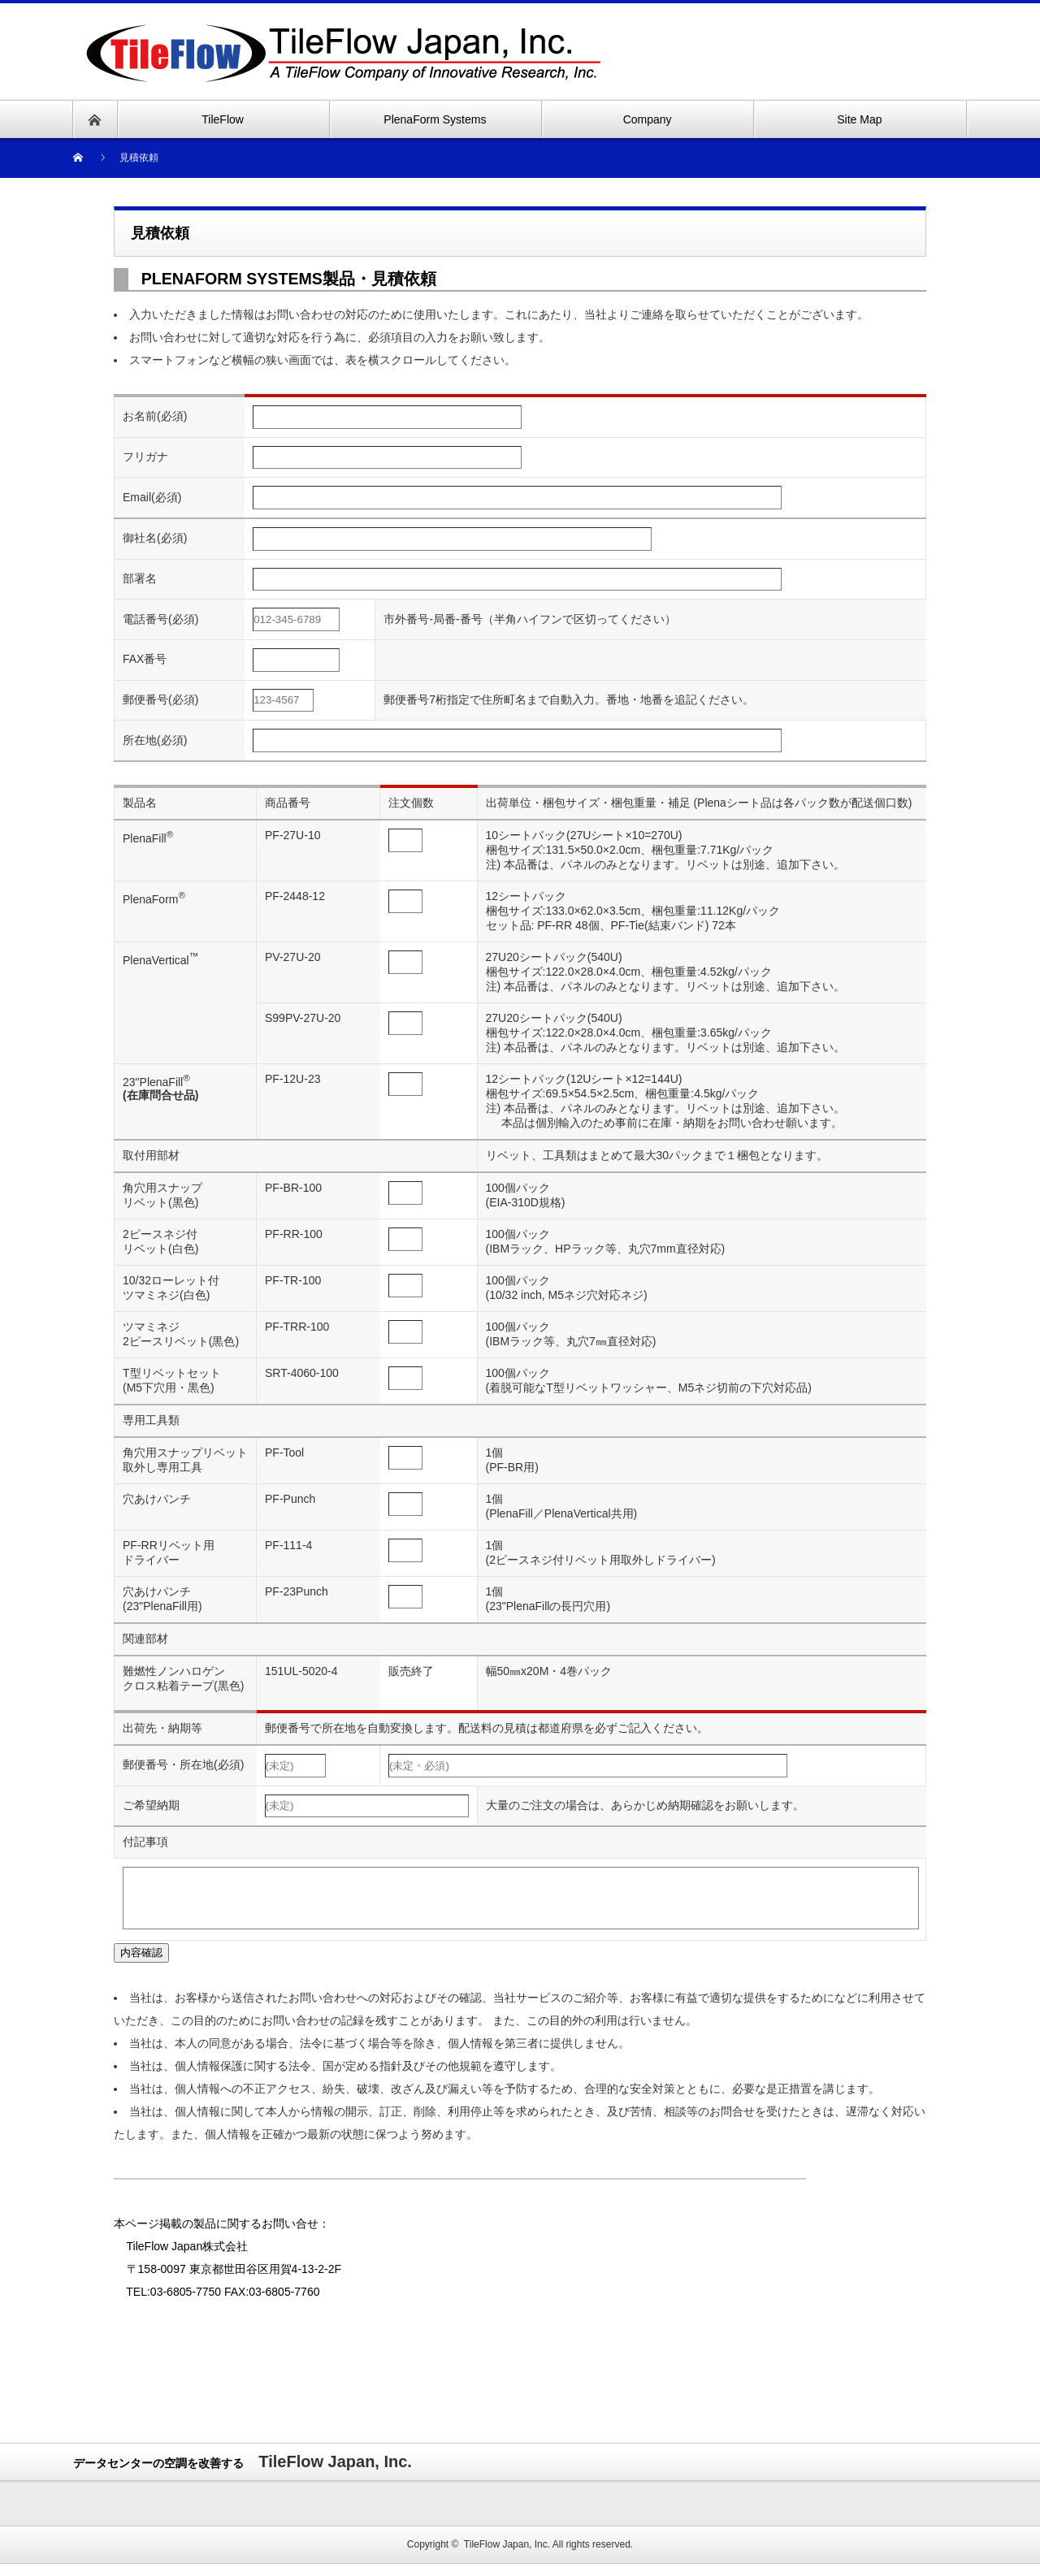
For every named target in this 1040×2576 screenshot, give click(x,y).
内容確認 (141, 1965)
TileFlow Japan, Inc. (507, 2556)
